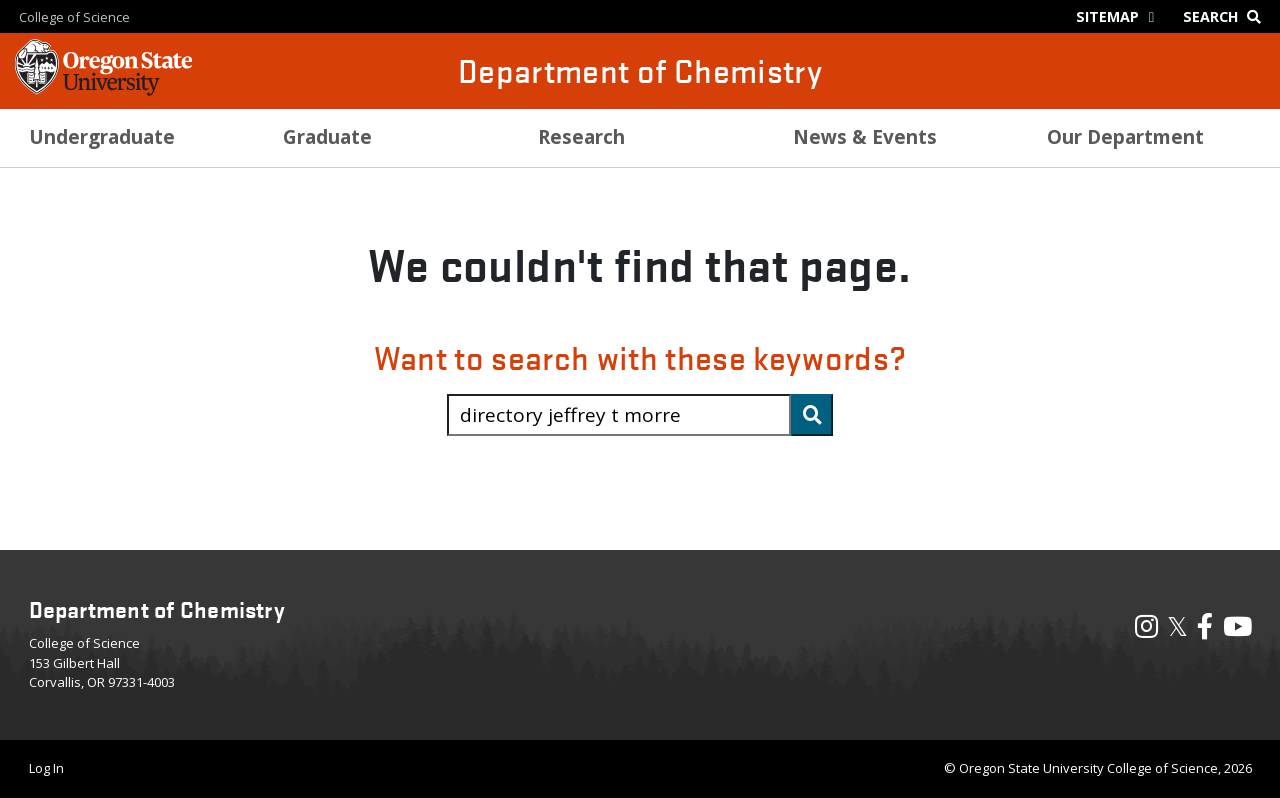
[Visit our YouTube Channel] (1237, 631)
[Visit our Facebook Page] (1205, 631)
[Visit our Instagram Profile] (1146, 631)
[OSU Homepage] (103, 90)
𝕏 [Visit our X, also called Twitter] (1177, 626)
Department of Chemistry (640, 70)
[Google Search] (1226, 16)
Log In (46, 768)
